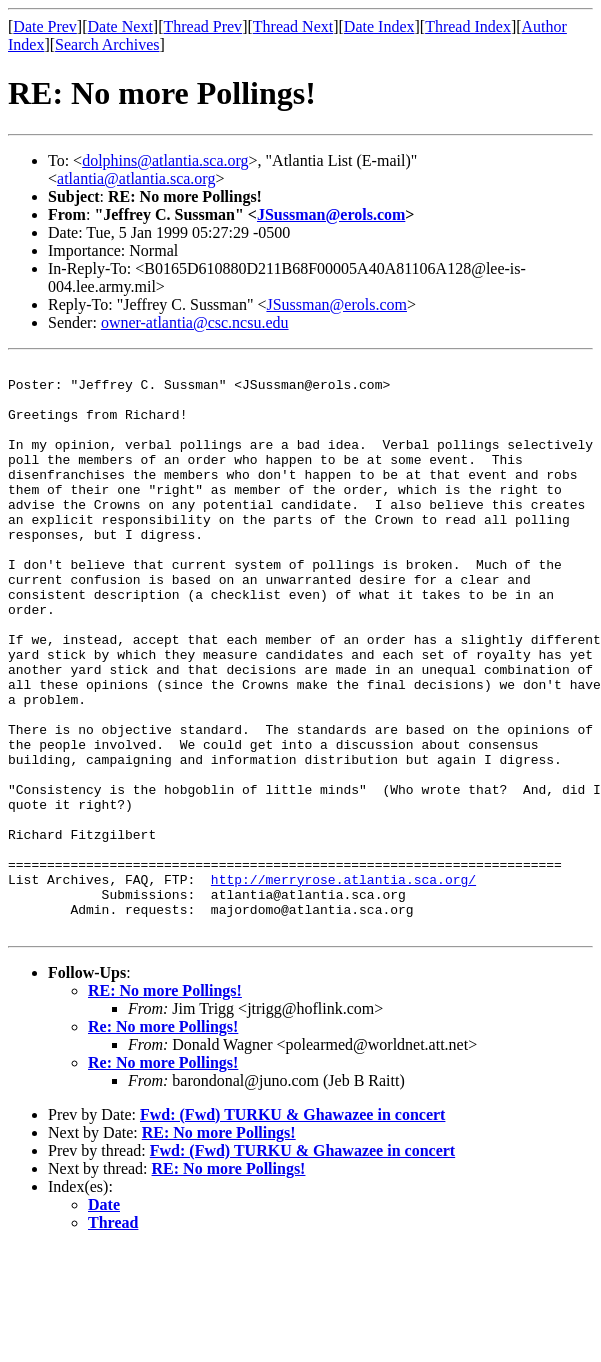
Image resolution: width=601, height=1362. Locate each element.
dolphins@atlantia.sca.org (165, 160)
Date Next (120, 26)
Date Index (379, 26)
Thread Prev (202, 26)
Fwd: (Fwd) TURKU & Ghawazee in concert (292, 1228)
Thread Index (468, 26)
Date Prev (45, 26)
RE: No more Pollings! (165, 1104)
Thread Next (293, 26)
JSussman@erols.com (331, 214)
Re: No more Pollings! (163, 1140)
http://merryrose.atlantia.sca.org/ (343, 984)
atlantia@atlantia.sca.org (136, 178)
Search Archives (107, 44)
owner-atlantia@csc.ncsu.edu (195, 322)
